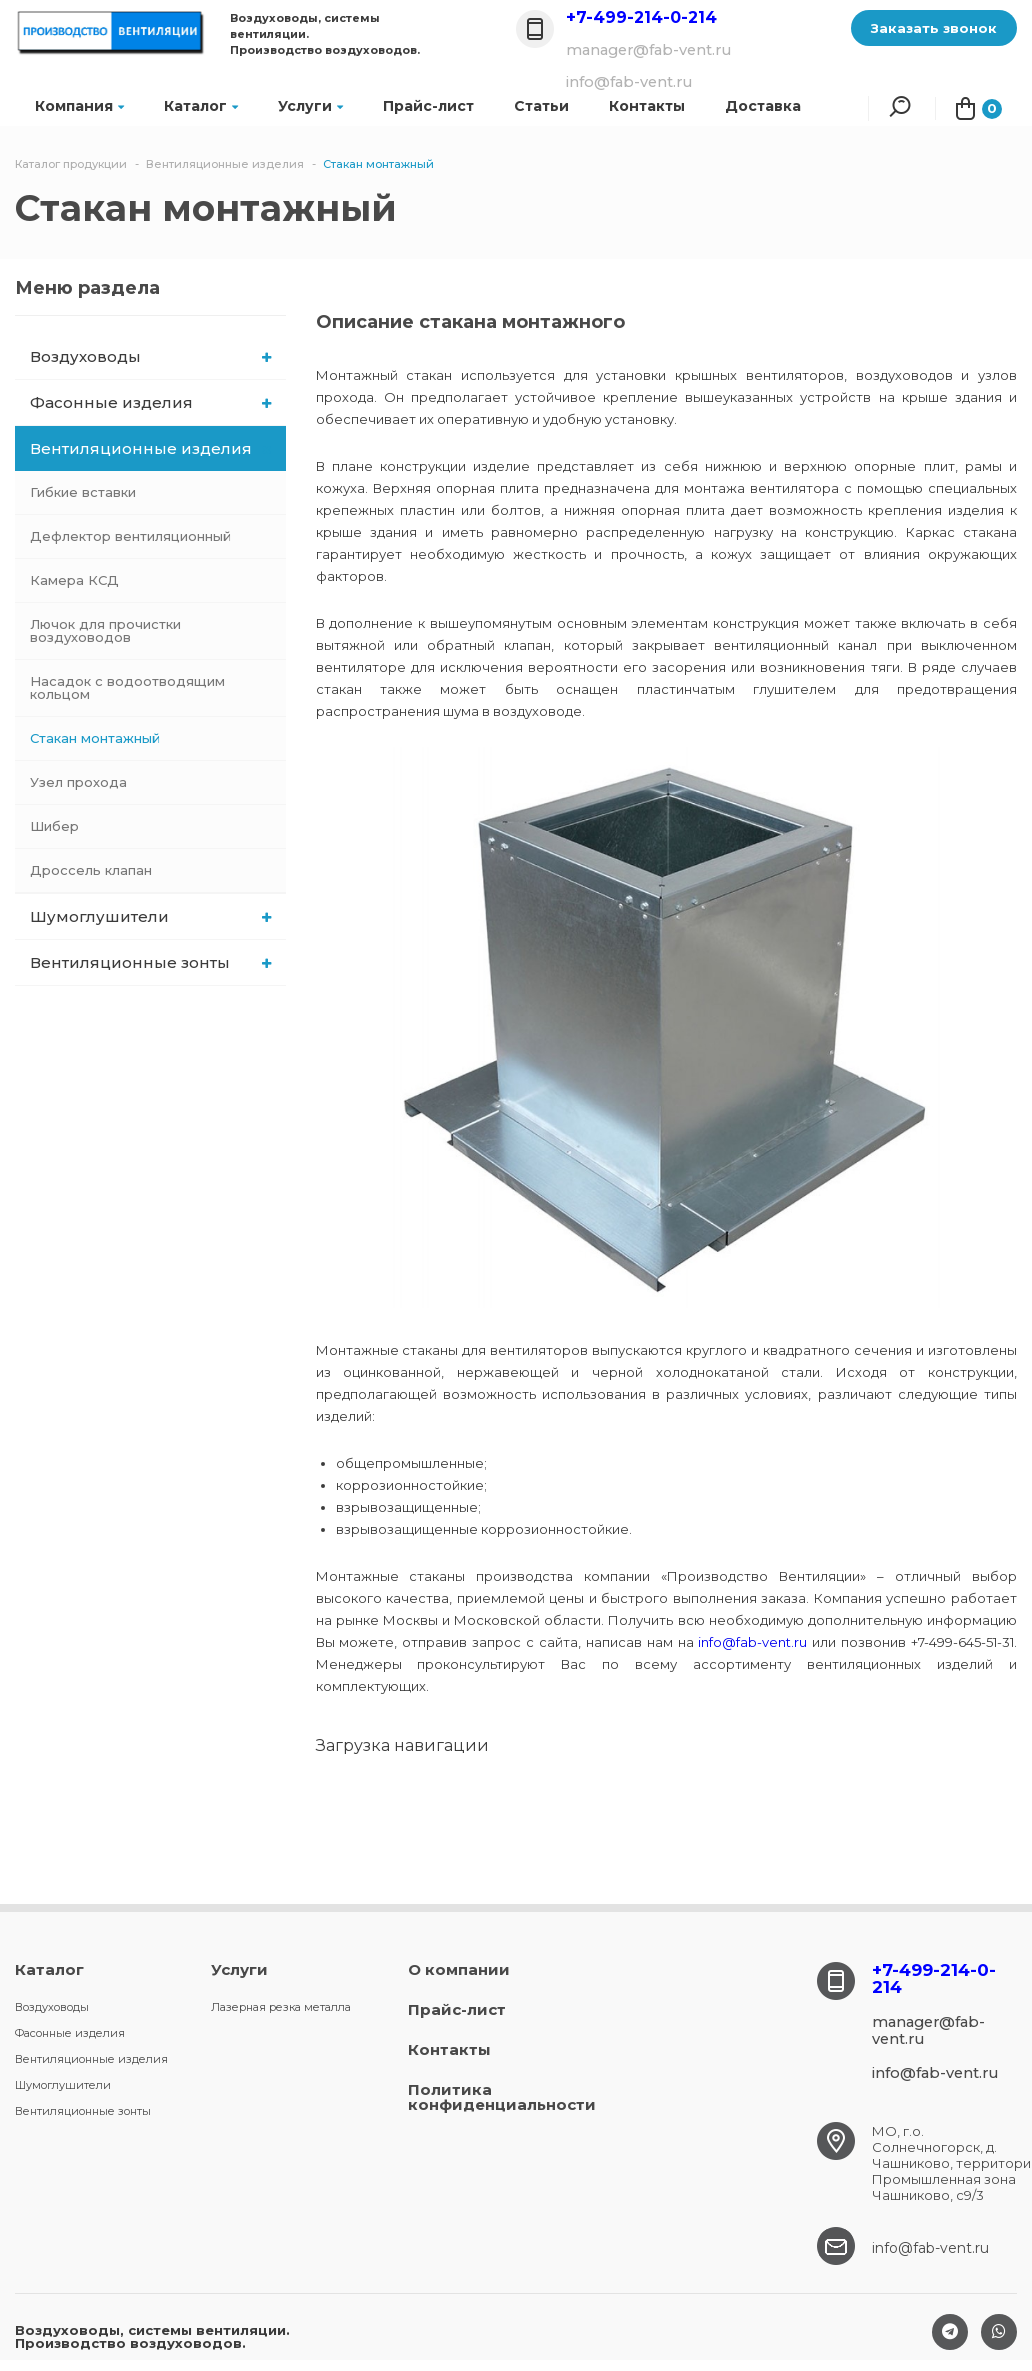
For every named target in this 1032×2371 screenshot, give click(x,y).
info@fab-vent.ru (752, 1642)
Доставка (763, 106)
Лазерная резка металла (281, 2007)
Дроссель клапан (91, 870)
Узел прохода (78, 782)
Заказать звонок (934, 28)
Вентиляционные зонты (150, 962)
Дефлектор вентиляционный (130, 536)
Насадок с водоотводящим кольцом (127, 687)
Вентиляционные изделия (151, 448)
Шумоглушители (150, 916)
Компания (79, 106)
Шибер (54, 826)
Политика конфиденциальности (502, 2097)
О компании (459, 1969)
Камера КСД (74, 580)
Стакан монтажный (95, 738)
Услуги (310, 106)
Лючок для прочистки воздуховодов (105, 630)
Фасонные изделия (150, 402)
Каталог (201, 106)
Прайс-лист (428, 106)
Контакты (449, 2049)
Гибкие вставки (83, 492)
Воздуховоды (150, 356)
